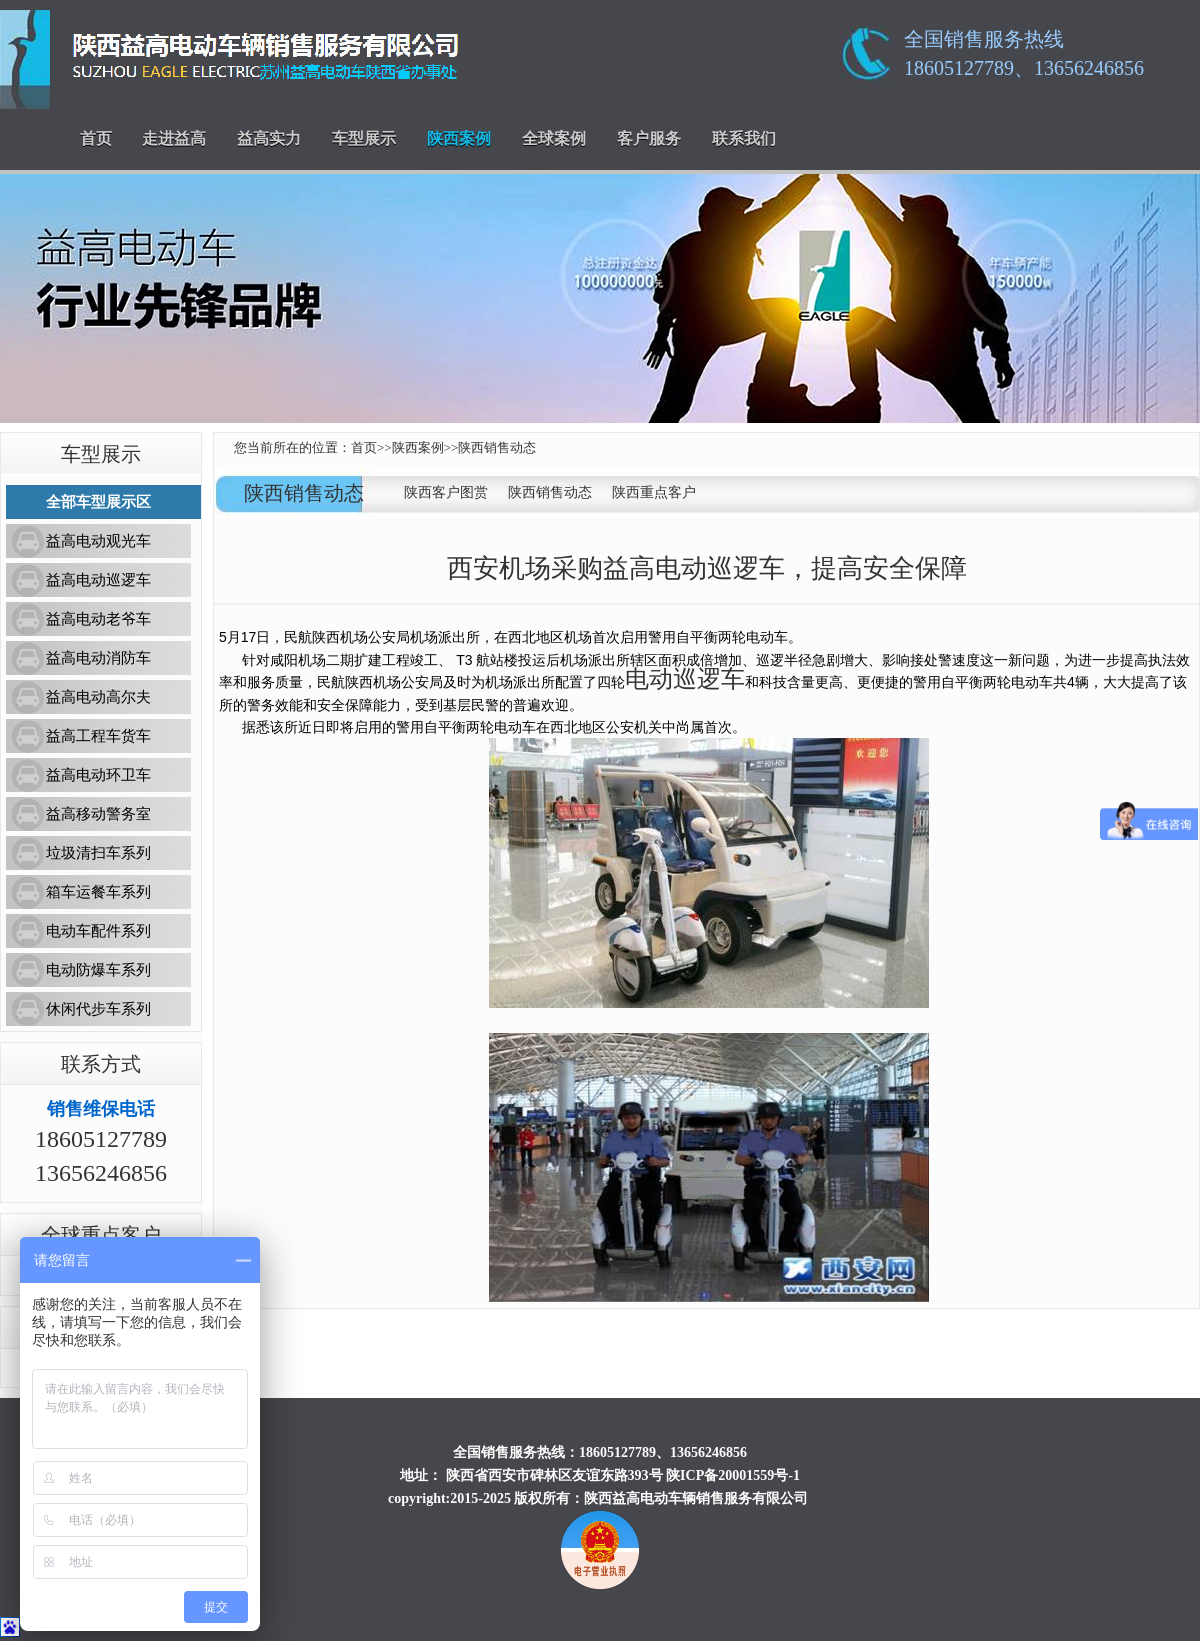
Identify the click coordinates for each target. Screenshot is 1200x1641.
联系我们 (744, 138)
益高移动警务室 (98, 814)
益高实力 (269, 138)
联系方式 (101, 1064)
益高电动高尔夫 (98, 697)
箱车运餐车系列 (98, 892)
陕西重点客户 (654, 492)
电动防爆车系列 (98, 970)
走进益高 (174, 138)
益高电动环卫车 (98, 775)
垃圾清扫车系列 (98, 853)
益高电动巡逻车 (98, 580)
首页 (96, 138)
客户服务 (649, 138)
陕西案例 (459, 138)
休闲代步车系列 (98, 1009)
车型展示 (364, 138)
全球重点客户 (101, 1235)
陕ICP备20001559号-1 (733, 1475)
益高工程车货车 (98, 736)
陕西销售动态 (497, 447)
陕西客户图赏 (446, 492)
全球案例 (554, 138)
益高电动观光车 (98, 541)
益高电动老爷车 (98, 619)
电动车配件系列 (98, 931)
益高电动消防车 (98, 658)
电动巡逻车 (685, 679)
